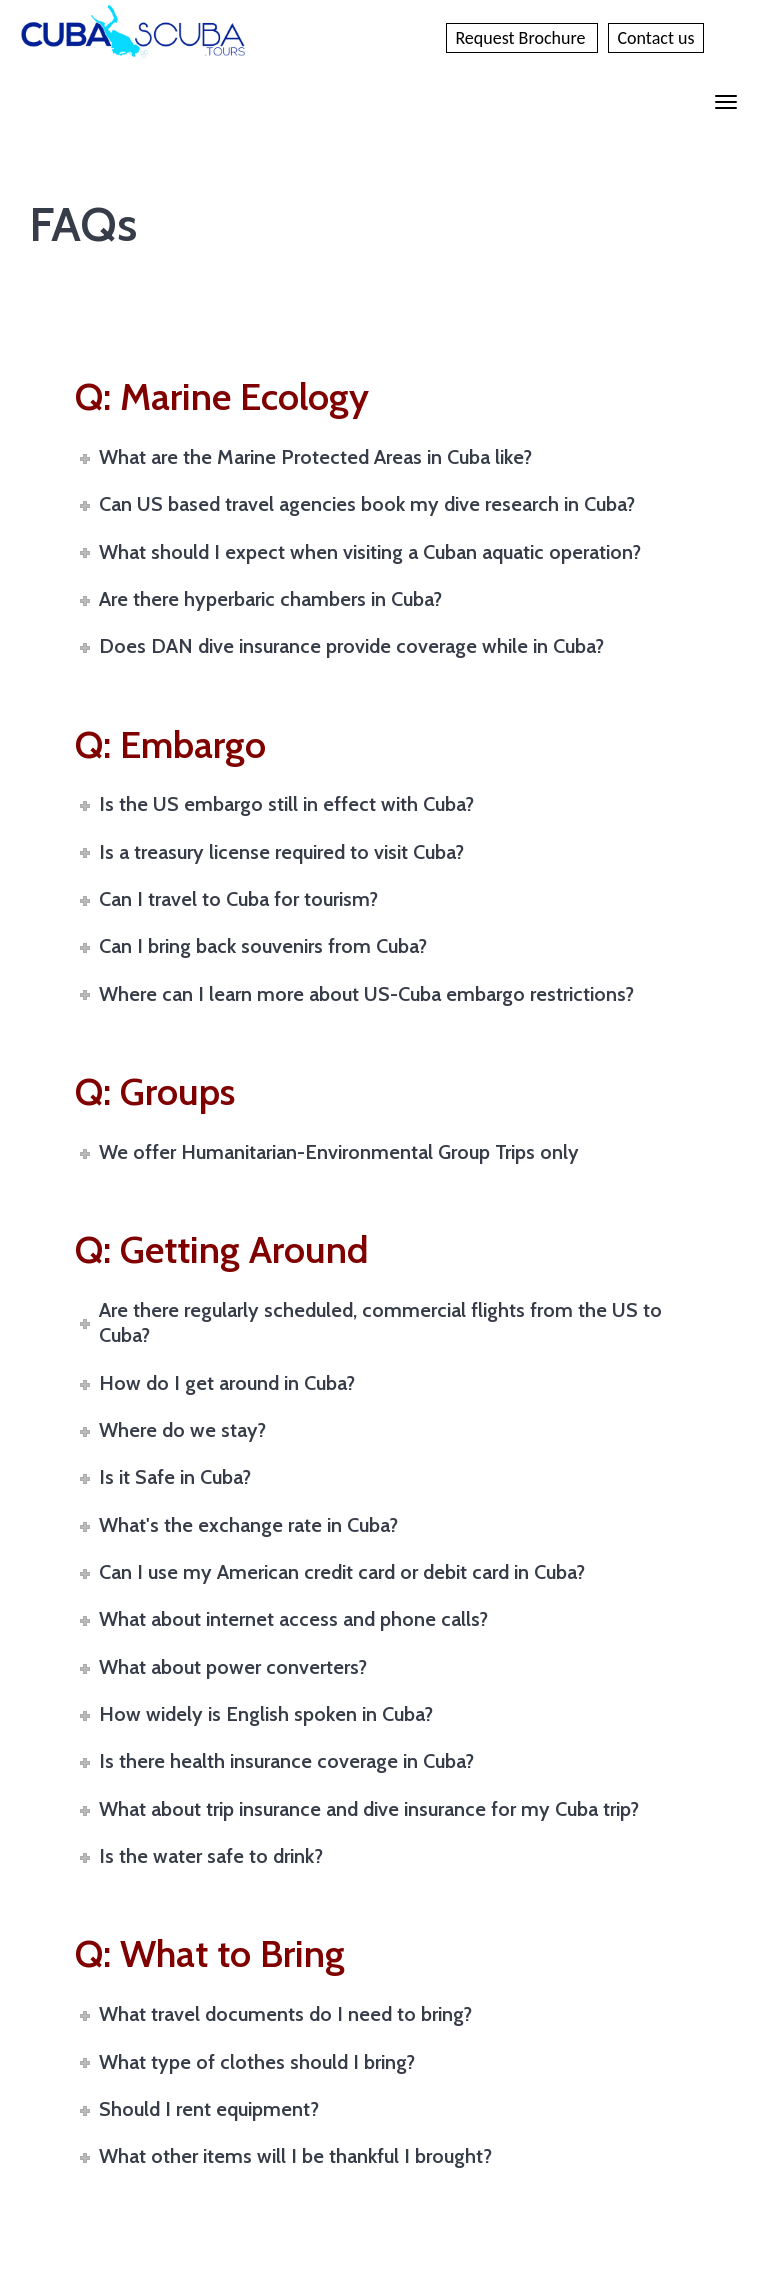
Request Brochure (522, 38)
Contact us (655, 38)
